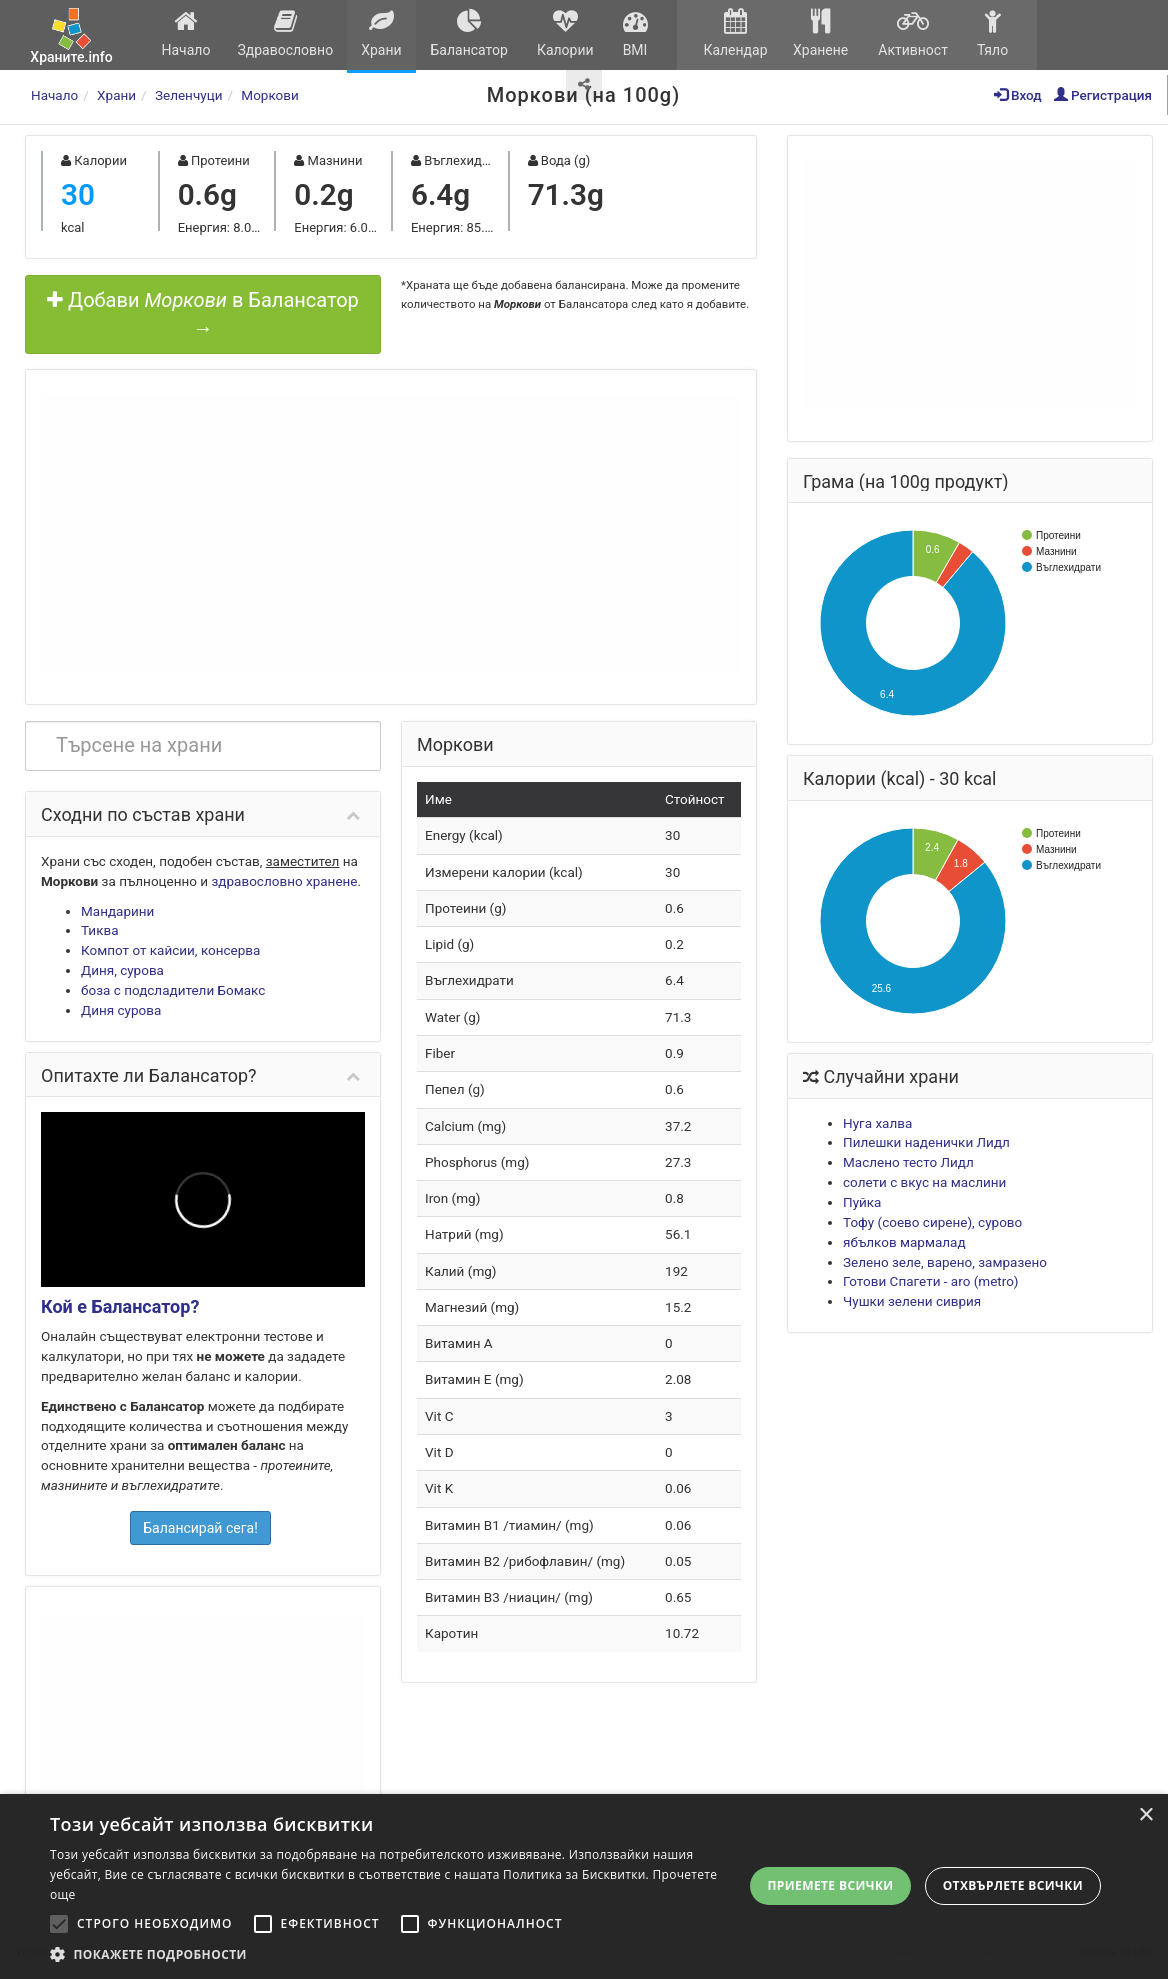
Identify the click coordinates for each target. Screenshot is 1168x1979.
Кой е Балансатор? (120, 1306)
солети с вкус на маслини (924, 1182)
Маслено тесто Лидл (908, 1162)
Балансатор (469, 33)
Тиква (100, 930)
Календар (735, 33)
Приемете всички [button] (830, 1885)
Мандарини (117, 911)
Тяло (992, 33)
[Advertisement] (391, 535)
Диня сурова (121, 1010)
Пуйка (862, 1202)
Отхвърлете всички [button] (1013, 1885)
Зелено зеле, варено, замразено (945, 1262)
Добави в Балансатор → (203, 314)
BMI (635, 33)
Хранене (820, 33)
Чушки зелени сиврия (912, 1301)
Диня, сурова (122, 970)
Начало (186, 33)
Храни (381, 33)
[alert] (584, 1886)
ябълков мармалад (904, 1242)
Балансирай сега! (200, 1528)
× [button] (1145, 1815)
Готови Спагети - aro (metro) (931, 1281)
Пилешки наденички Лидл (926, 1142)
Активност (913, 33)
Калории (565, 33)
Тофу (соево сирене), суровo (932, 1222)
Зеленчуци (188, 95)
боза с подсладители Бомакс (173, 990)
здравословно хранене (285, 881)
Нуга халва (877, 1123)
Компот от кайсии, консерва (170, 950)
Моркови (269, 95)
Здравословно (285, 33)
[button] (394, 1954)
